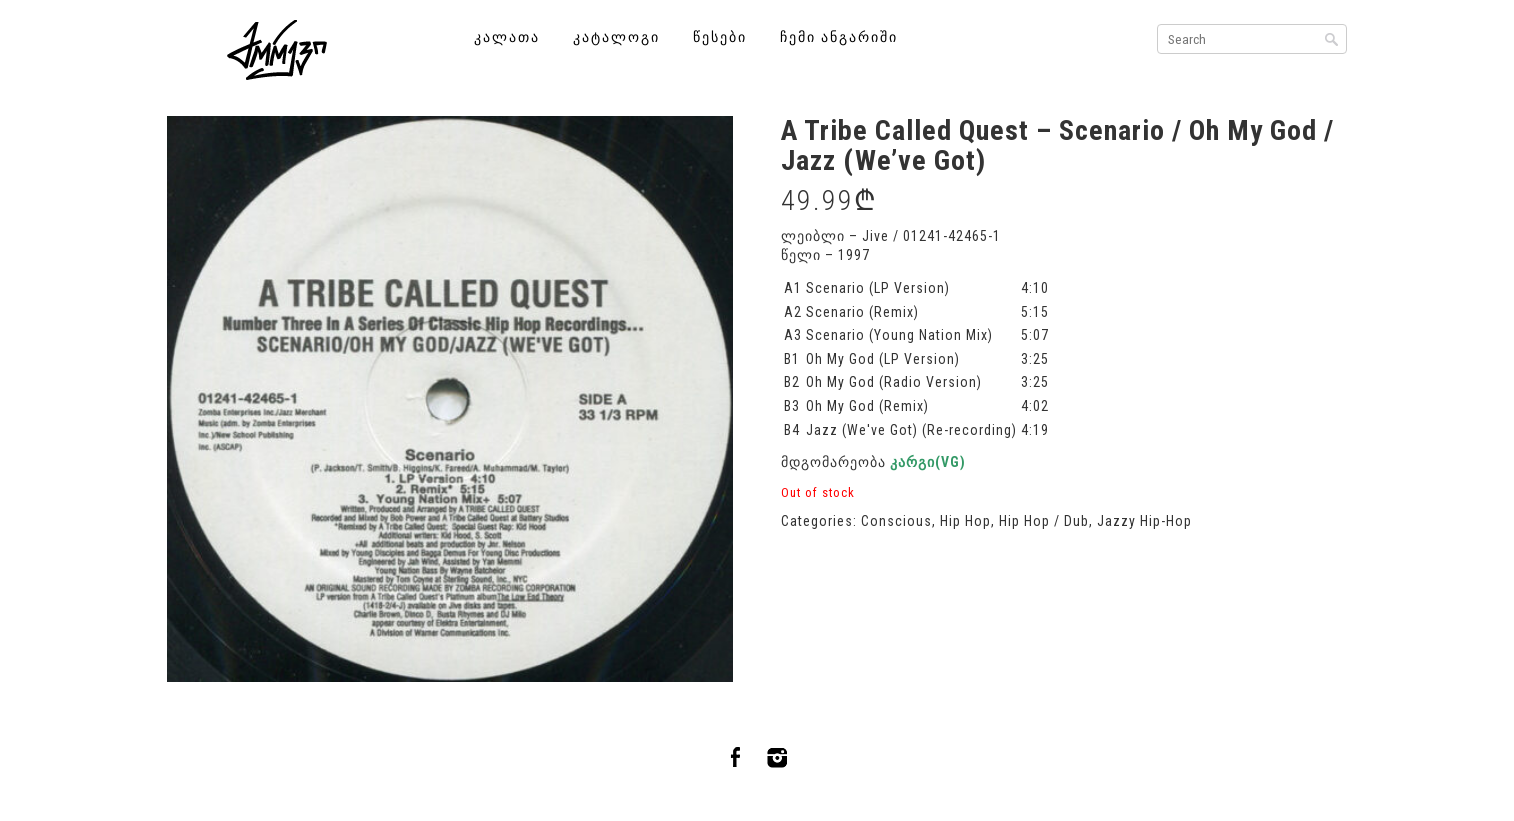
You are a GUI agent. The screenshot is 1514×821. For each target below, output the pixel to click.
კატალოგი (616, 37)
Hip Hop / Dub (1044, 521)
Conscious (896, 521)
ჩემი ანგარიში (839, 37)
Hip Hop (965, 521)
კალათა (507, 37)
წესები (720, 37)
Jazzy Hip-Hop (1144, 521)
